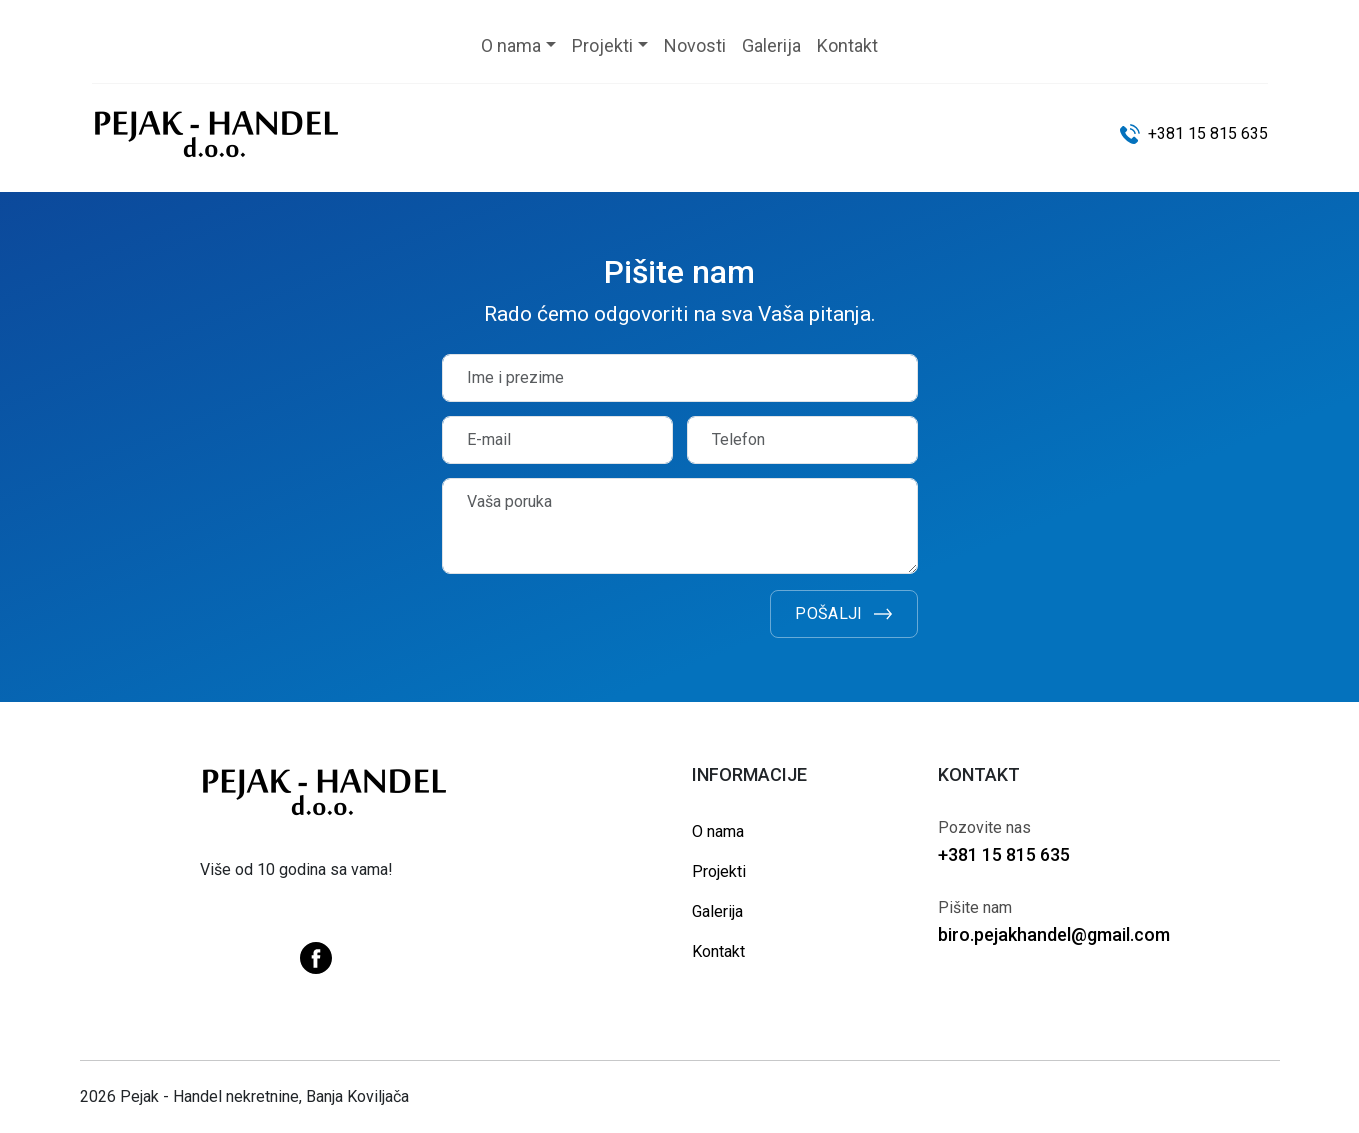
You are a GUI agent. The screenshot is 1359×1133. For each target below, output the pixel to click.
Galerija (717, 911)
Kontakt (718, 951)
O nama (718, 831)
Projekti (719, 871)
